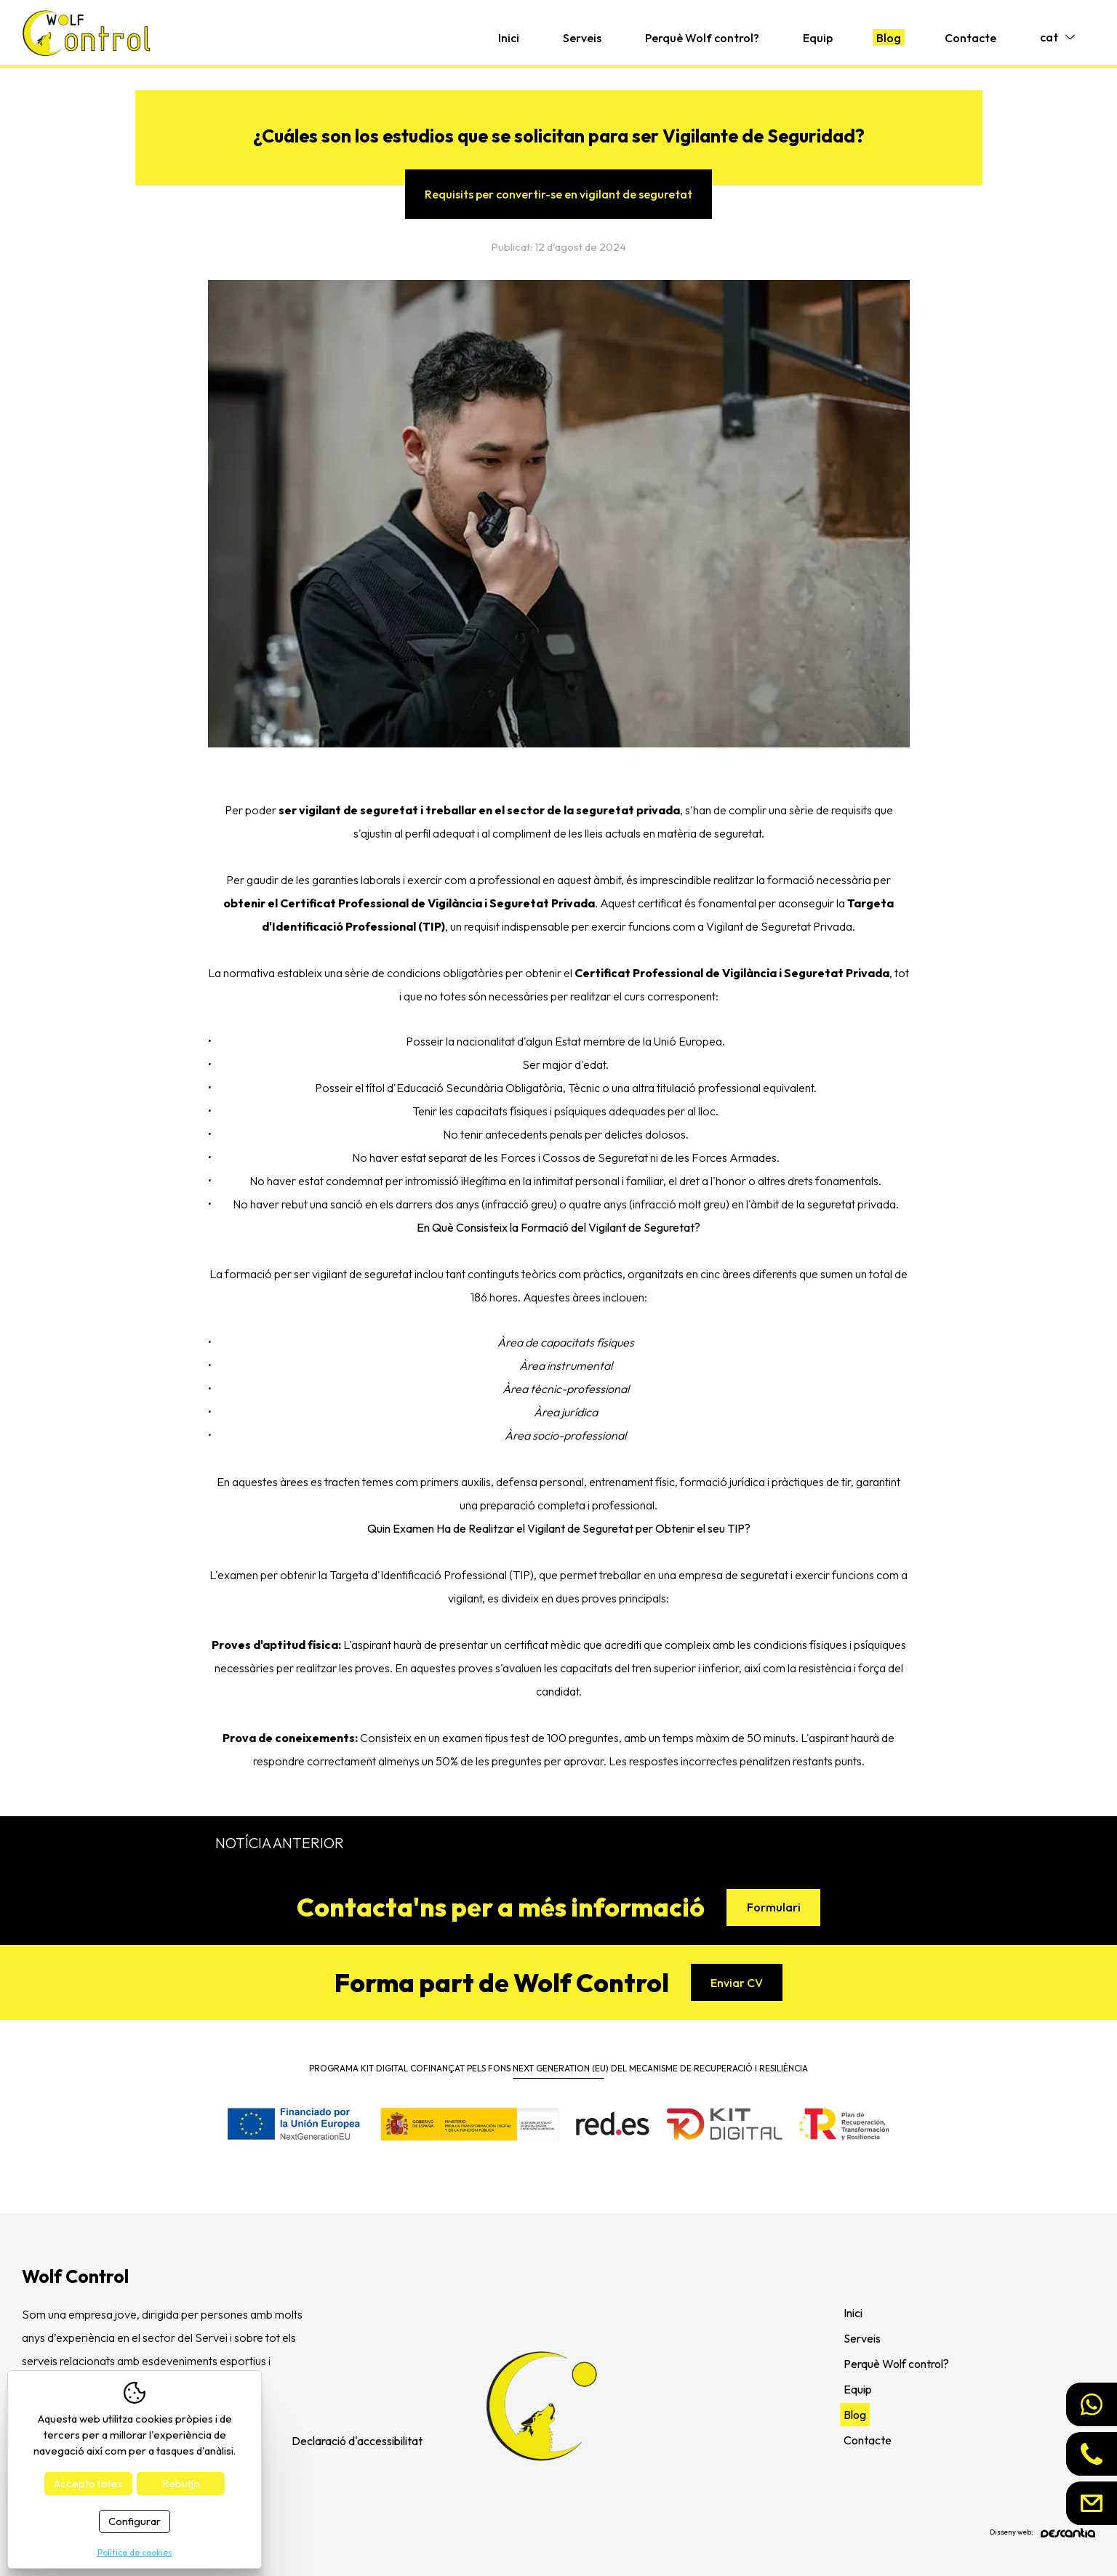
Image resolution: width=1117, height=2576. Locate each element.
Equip (818, 38)
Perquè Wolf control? (702, 38)
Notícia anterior (279, 1843)
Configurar (134, 2521)
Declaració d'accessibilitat (357, 2440)
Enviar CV (736, 1982)
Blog (888, 38)
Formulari (774, 1907)
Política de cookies (134, 2552)
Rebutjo (180, 2483)
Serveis (582, 38)
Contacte (970, 38)
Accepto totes (88, 2483)
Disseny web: (1042, 2532)
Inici (508, 38)
